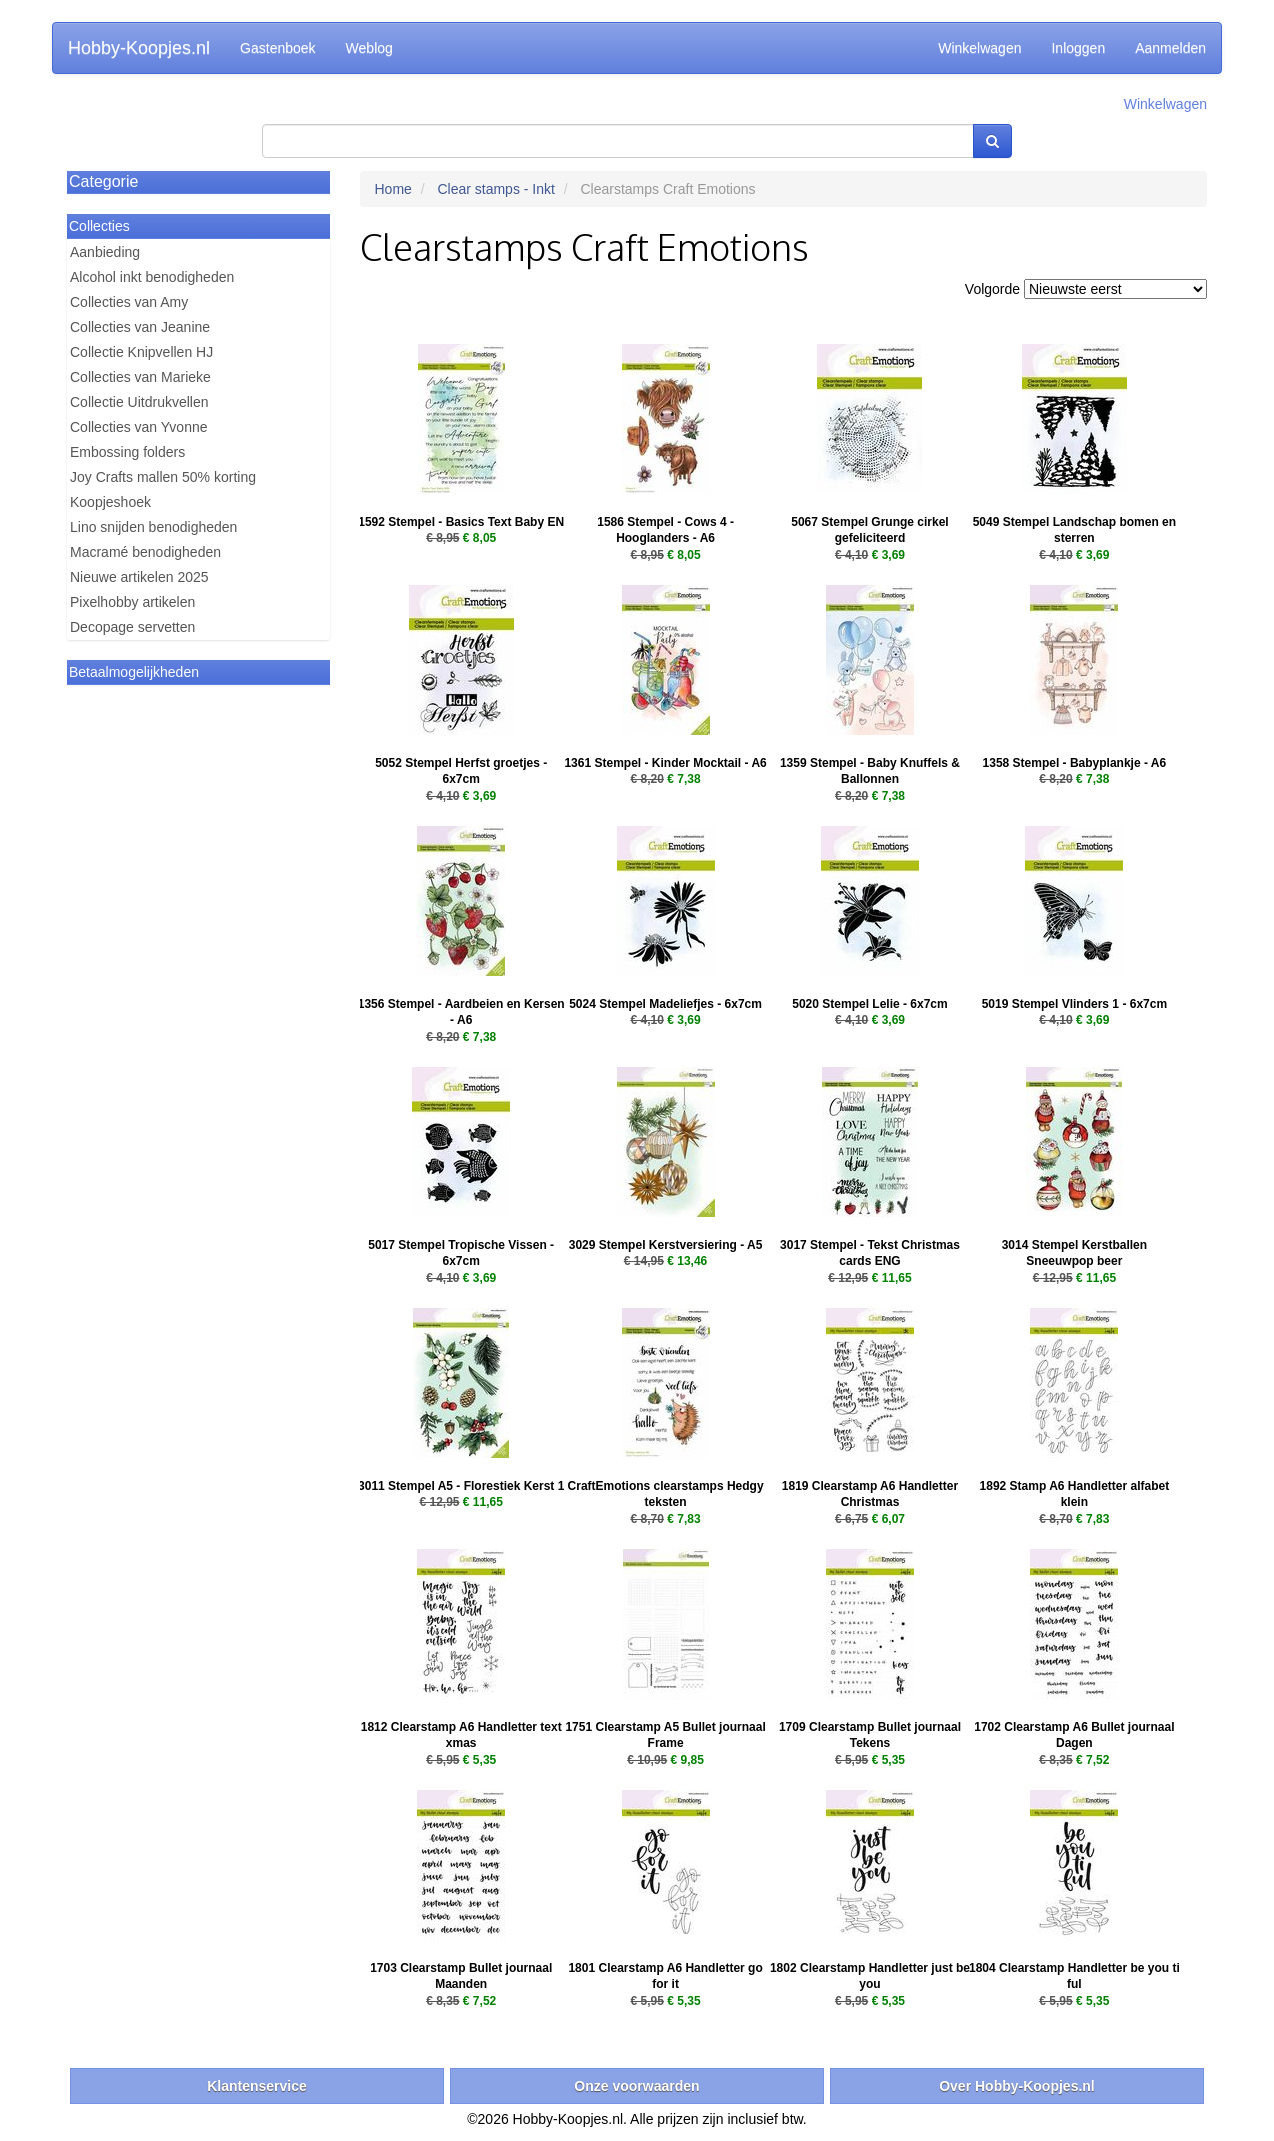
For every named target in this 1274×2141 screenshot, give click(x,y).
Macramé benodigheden (145, 552)
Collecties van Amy (129, 302)
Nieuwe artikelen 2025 (139, 577)
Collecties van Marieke (140, 377)
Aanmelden (1170, 48)
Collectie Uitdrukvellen (139, 402)
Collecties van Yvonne (139, 427)
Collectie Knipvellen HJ (141, 352)
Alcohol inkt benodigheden (152, 277)
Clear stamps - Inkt (495, 189)
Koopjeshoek (110, 502)
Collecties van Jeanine (140, 327)
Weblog (369, 48)
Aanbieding (105, 252)
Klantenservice (257, 2086)
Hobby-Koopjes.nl (139, 48)
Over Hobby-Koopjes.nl (1017, 2086)
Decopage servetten (132, 627)
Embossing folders (127, 452)
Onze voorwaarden (636, 2086)
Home (393, 189)
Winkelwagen (979, 48)
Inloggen (1078, 48)
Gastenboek (278, 48)
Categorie (103, 181)
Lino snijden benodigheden (153, 527)
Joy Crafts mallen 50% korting (163, 477)
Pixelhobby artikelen (132, 602)
